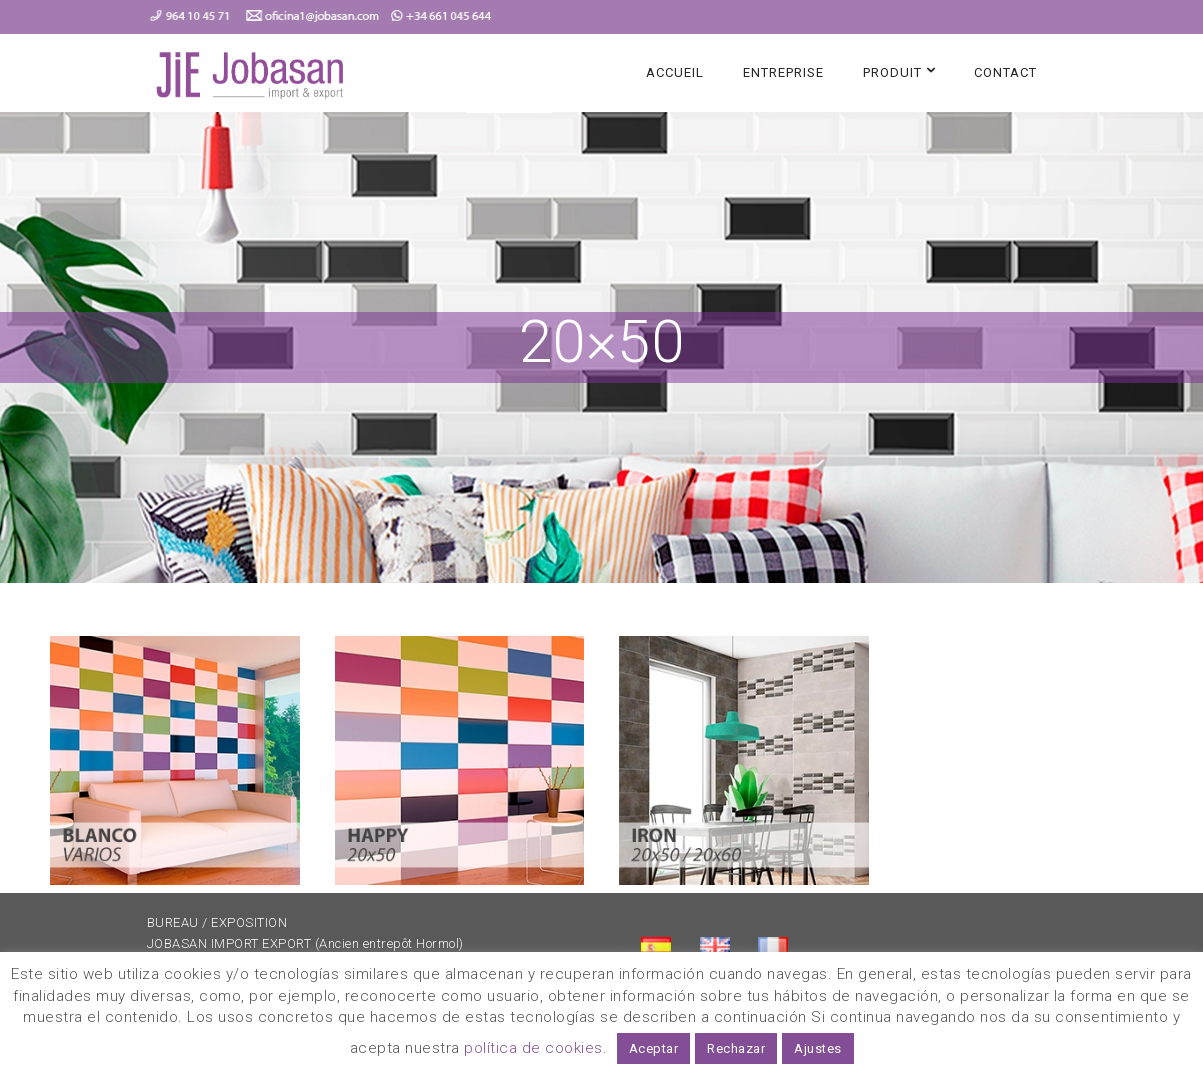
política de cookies (533, 1048)
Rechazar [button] (736, 1048)
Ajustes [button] (818, 1048)
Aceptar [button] (654, 1048)
